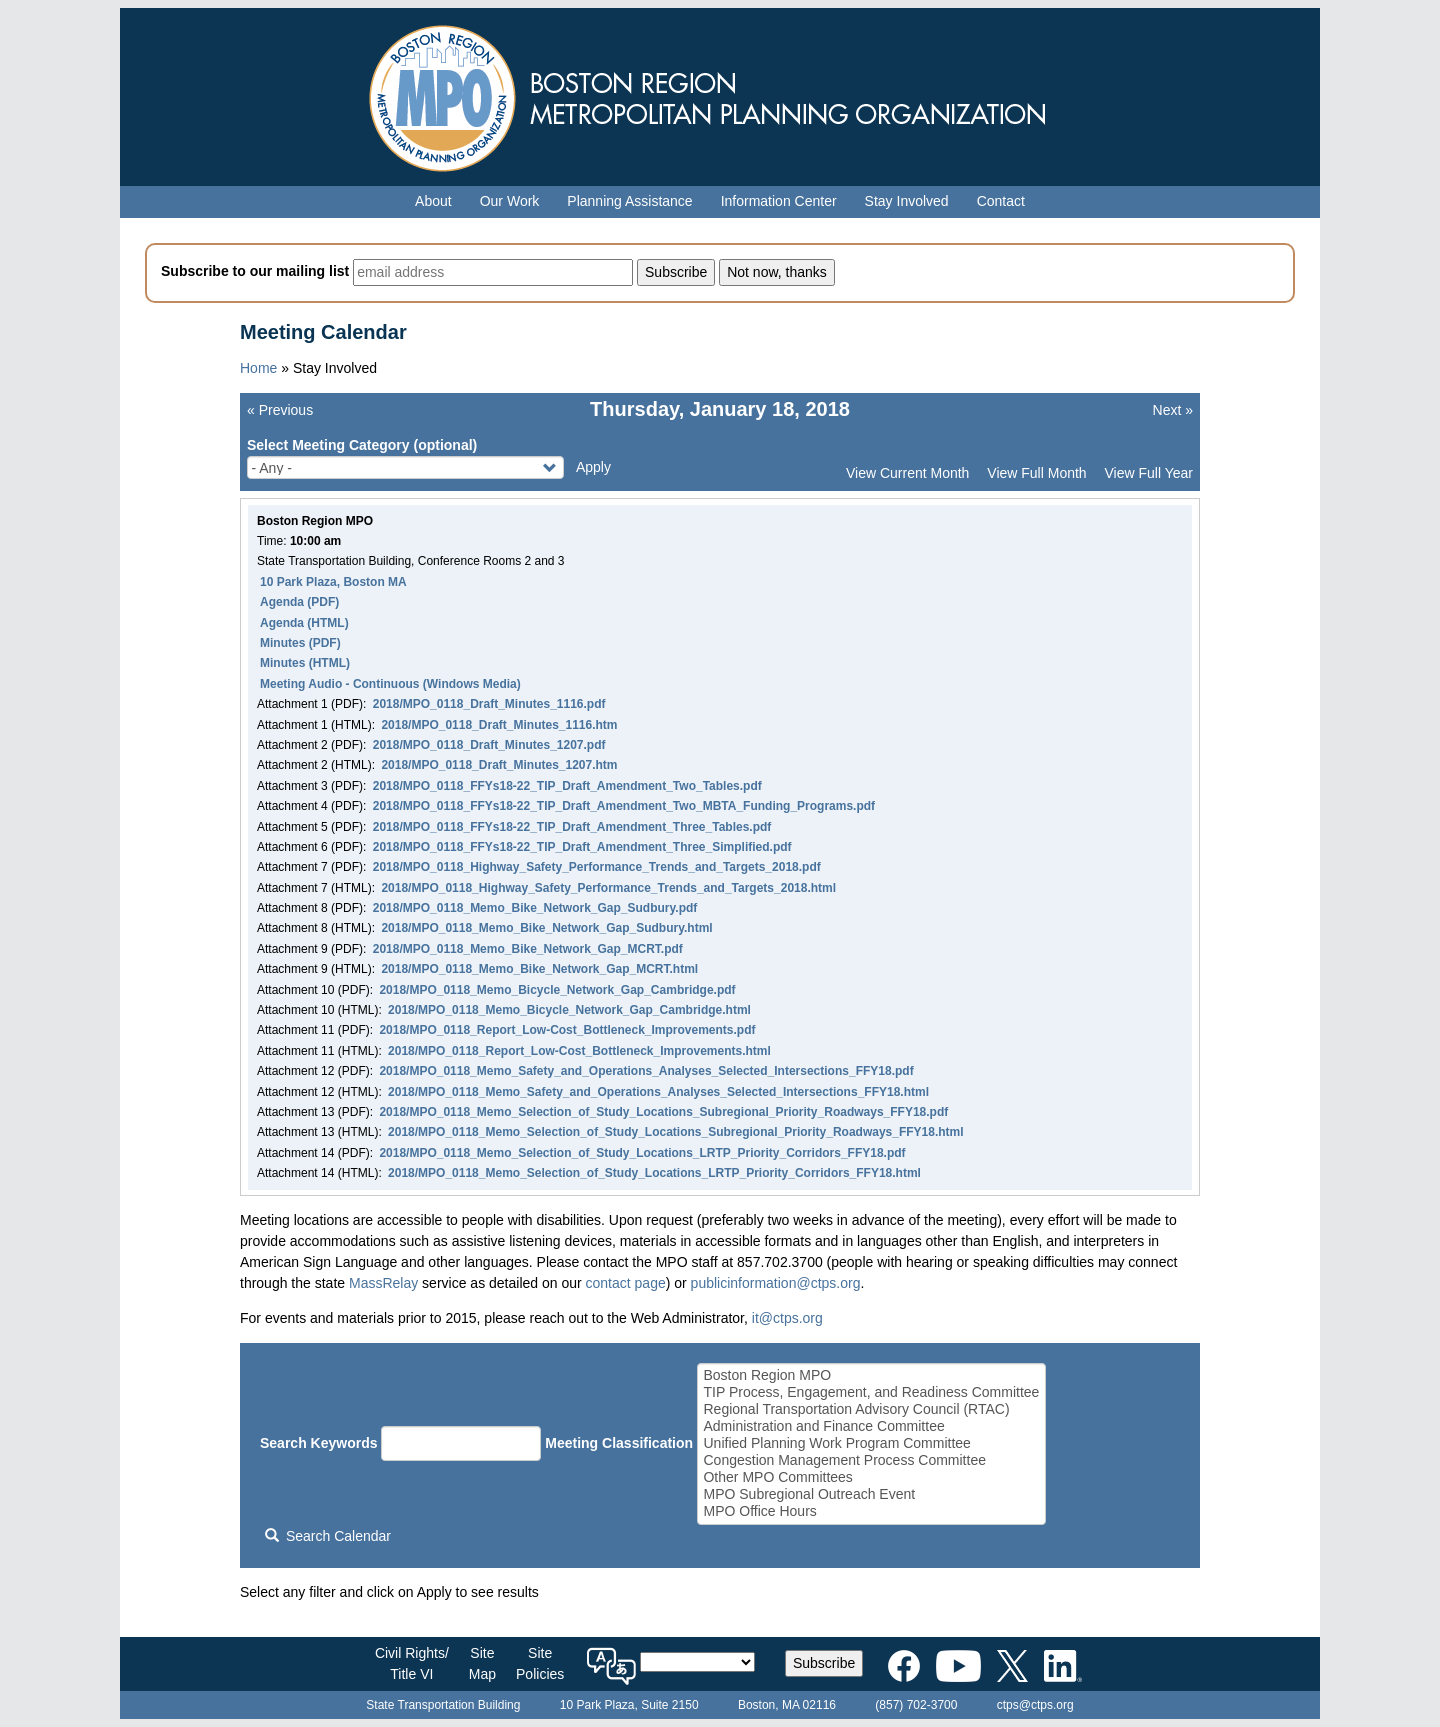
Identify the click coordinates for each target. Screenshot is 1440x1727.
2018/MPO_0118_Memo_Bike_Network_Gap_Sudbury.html (546, 928)
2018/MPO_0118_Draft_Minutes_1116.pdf (489, 704)
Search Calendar (328, 1536)
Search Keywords (319, 1443)
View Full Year (1149, 473)
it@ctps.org (787, 1318)
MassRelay (383, 1283)
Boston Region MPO (871, 1375)
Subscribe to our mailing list (255, 271)
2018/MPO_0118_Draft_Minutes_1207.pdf (489, 745)
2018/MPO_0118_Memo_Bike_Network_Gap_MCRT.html (539, 969)
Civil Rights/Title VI (412, 1663)
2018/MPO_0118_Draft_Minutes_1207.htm (499, 765)
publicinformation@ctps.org (776, 1283)
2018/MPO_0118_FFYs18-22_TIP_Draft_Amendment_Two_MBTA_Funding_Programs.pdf (624, 806)
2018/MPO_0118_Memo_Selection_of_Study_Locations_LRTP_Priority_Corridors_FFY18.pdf (642, 1153)
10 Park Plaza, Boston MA (333, 582)
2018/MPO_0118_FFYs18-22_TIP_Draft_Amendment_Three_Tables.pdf (572, 827)
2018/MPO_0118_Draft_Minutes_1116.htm (499, 725)
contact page (626, 1283)
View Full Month (1036, 473)
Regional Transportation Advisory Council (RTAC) (871, 1409)
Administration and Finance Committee (871, 1426)
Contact (1001, 201)
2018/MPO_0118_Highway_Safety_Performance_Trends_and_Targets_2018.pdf (597, 867)
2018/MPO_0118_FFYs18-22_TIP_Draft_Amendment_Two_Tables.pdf (567, 786)
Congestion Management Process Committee (871, 1460)
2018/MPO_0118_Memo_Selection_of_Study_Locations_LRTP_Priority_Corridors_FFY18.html (654, 1173)
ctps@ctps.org (1035, 1705)
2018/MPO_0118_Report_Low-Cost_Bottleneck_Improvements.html (579, 1051)
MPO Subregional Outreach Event (871, 1494)
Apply (593, 467)
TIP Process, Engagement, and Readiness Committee (871, 1392)
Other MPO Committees (871, 1477)
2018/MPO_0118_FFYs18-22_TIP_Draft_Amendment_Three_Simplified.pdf (582, 847)
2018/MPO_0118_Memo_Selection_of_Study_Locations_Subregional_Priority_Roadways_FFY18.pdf (663, 1112)
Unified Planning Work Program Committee (871, 1443)
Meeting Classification (619, 1443)
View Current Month (907, 473)
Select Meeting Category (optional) (362, 445)
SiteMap (482, 1663)
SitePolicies (540, 1663)
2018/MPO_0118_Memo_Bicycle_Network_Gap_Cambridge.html (569, 1010)
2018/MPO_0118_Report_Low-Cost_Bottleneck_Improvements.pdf (567, 1030)
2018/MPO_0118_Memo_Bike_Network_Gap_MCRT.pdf (528, 949)
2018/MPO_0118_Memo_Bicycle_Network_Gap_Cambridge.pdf (557, 990)
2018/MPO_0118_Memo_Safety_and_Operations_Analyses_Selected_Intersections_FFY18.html (658, 1092)
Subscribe (824, 1663)
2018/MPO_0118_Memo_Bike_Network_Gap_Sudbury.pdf (535, 908)
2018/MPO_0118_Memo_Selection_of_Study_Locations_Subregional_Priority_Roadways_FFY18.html (676, 1132)
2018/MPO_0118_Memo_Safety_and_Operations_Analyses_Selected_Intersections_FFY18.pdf (646, 1071)
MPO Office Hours (871, 1511)
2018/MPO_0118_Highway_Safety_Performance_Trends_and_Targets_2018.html (608, 888)
